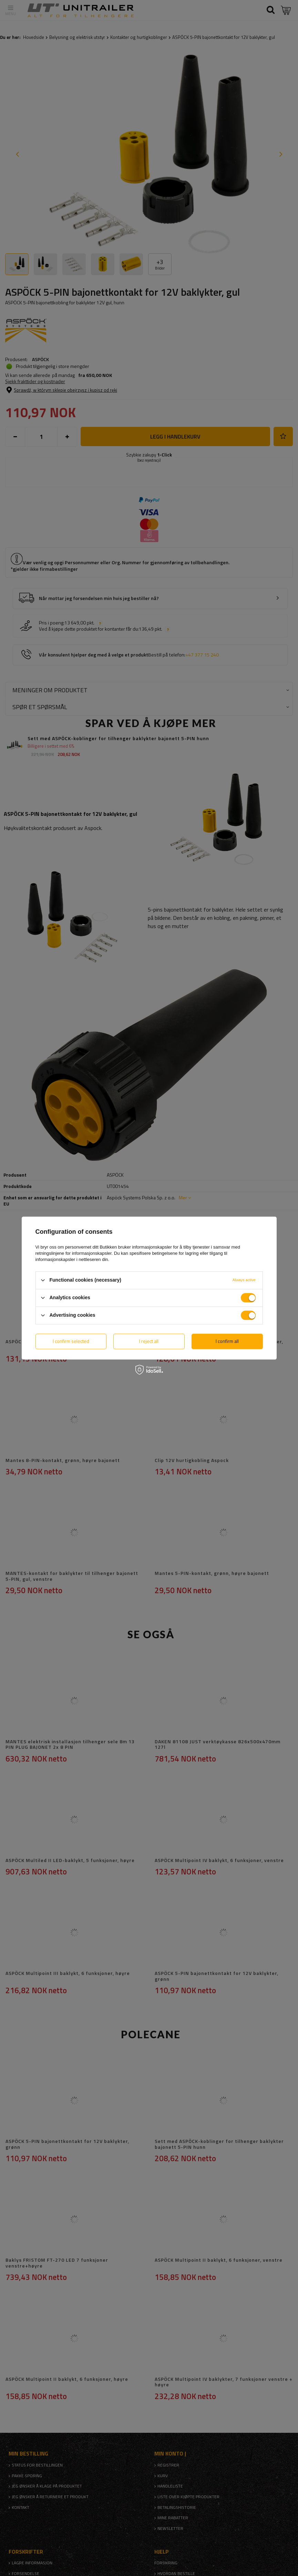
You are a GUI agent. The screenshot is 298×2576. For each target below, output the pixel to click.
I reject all (148, 1341)
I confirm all (227, 1341)
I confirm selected (71, 1341)
